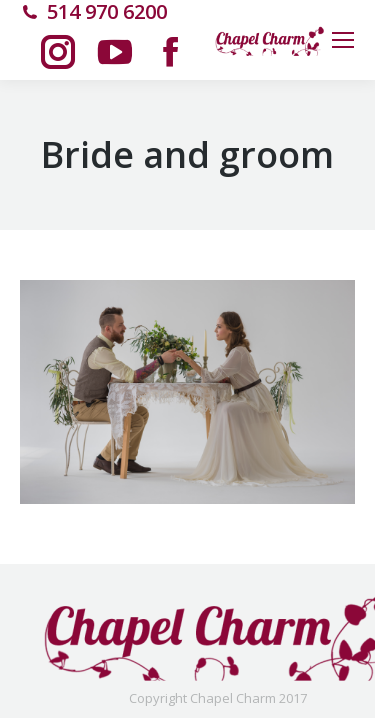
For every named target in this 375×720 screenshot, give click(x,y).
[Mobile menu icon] (343, 40)
